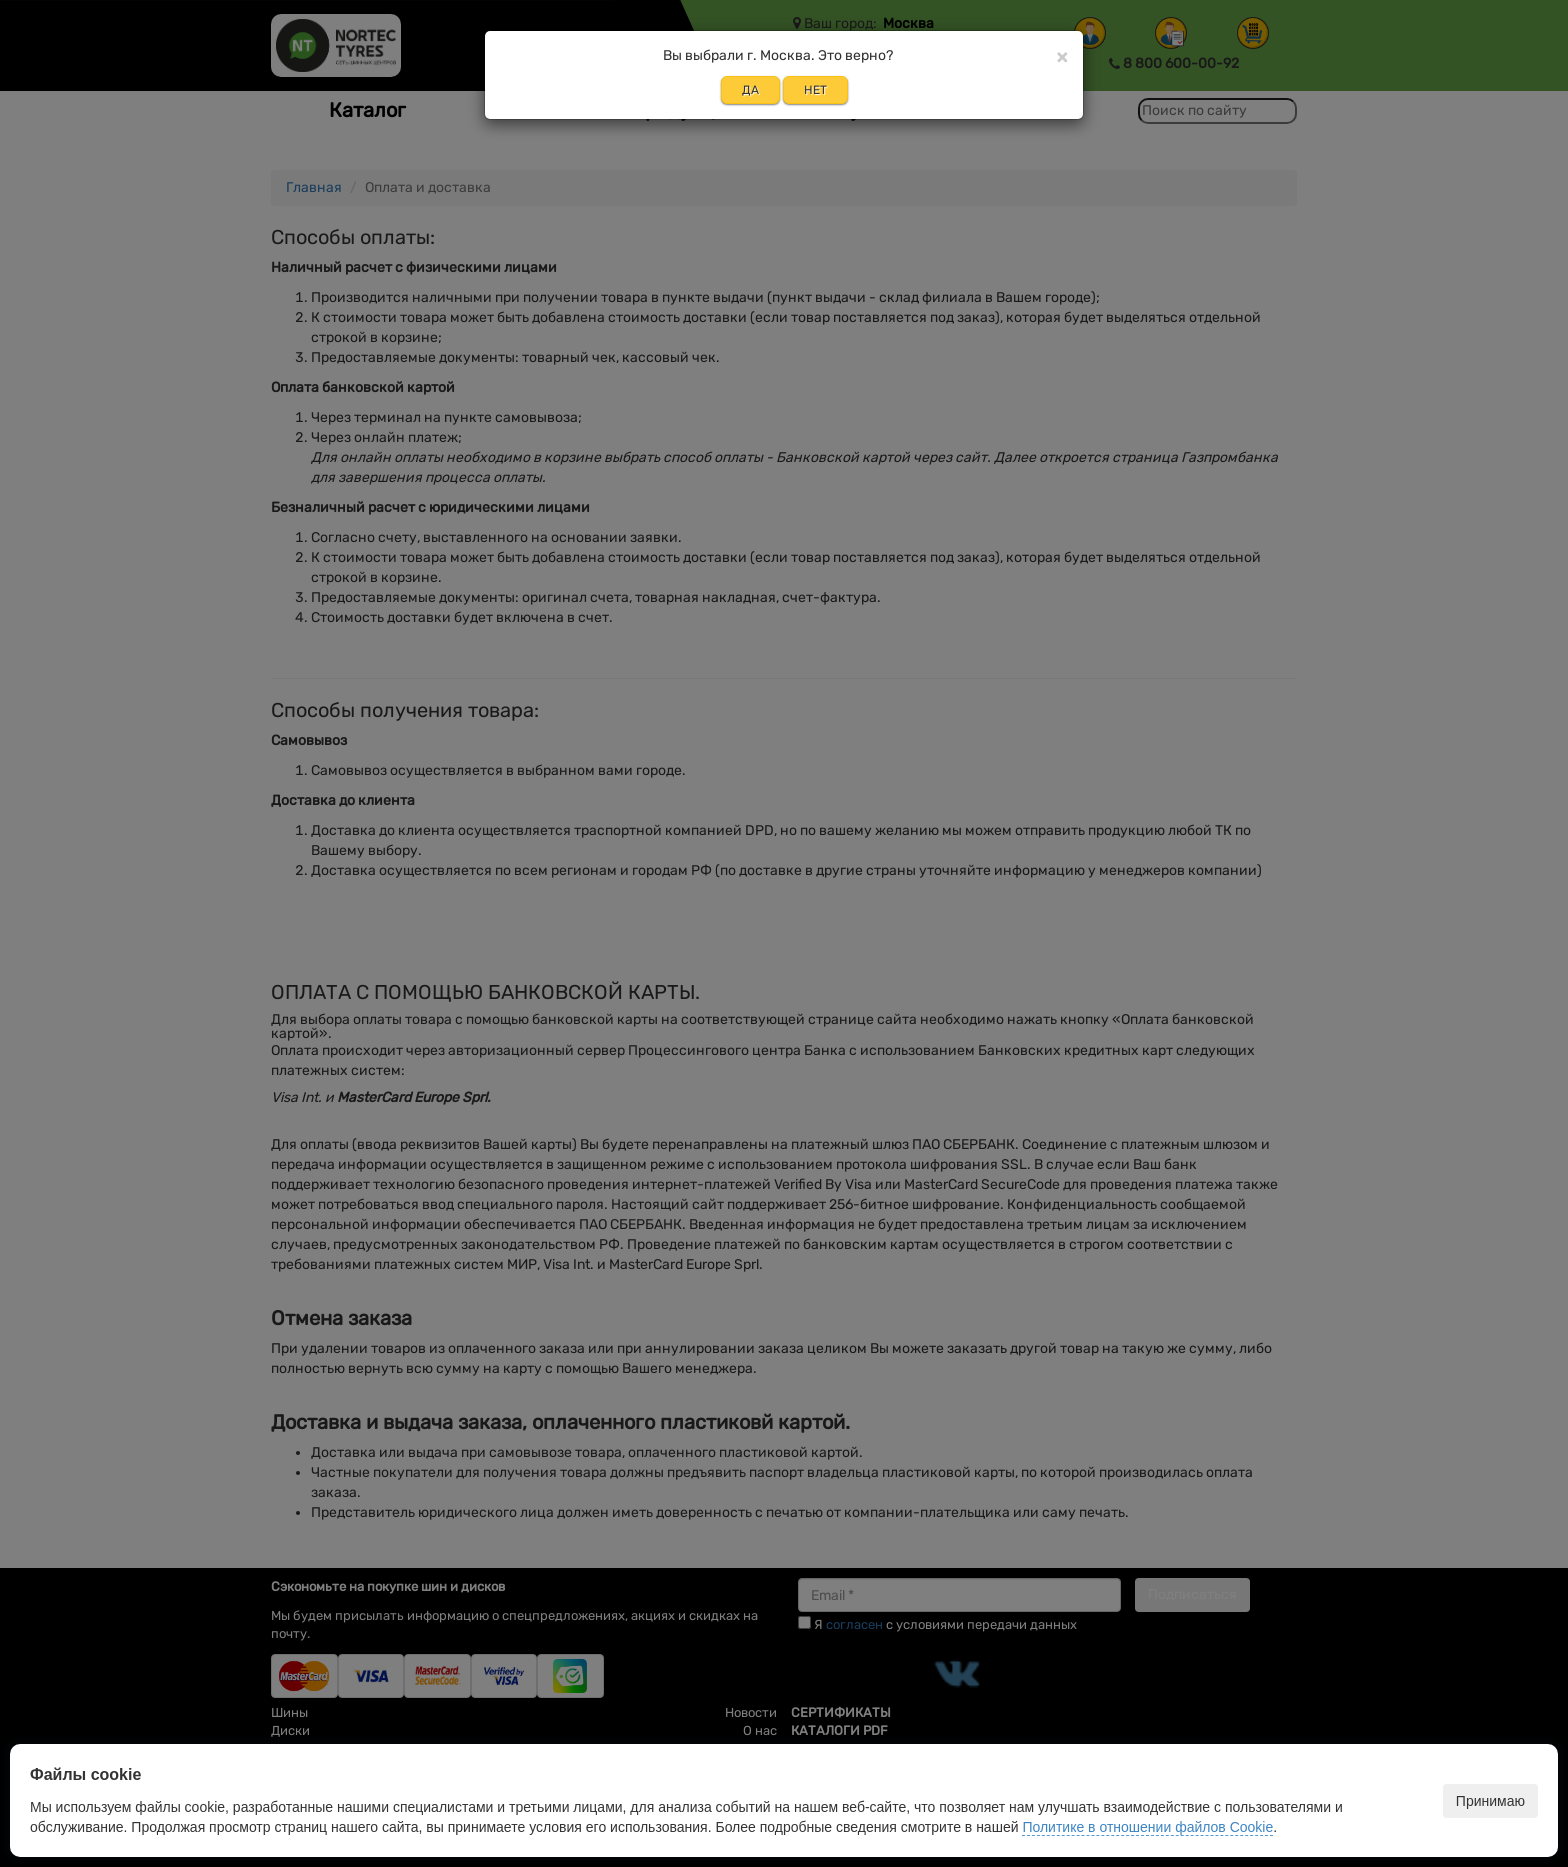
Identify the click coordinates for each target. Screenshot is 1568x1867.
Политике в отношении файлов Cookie (1147, 1827)
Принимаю (1490, 1801)
